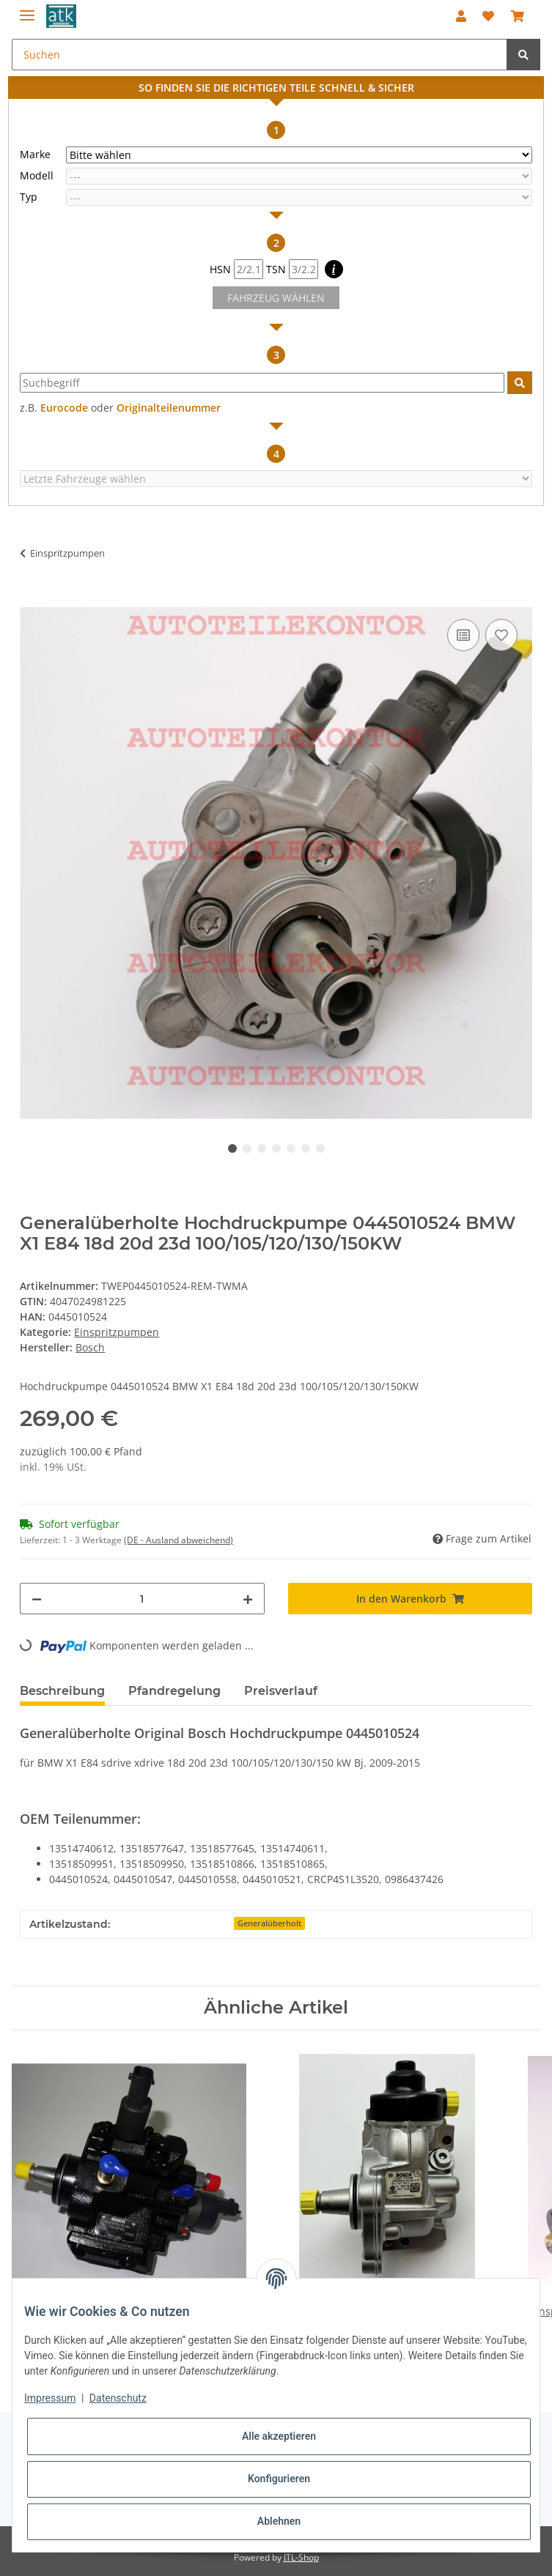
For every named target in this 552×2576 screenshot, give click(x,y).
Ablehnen (279, 2521)
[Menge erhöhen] (248, 1599)
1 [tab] (232, 1148)
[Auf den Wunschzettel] (501, 635)
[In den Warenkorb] (31, 599)
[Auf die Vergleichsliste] (463, 635)
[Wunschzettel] (488, 16)
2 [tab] (247, 1148)
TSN (292, 269)
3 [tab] (261, 1148)
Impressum (50, 2398)
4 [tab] (276, 1148)
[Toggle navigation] (27, 9)
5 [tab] (291, 1148)
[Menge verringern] (37, 1599)
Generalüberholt (269, 1923)
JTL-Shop (301, 2557)
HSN (236, 269)
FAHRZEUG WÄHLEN (276, 298)
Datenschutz (118, 2398)
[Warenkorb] (516, 16)
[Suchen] (259, 54)
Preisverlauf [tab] (280, 1691)
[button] (461, 16)
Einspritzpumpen (116, 1332)
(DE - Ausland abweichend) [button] (178, 1540)
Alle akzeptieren (279, 2436)
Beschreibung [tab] (62, 1691)
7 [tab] (320, 1148)
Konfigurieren (279, 2478)
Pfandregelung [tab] (174, 1691)
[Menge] (142, 1599)
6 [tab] (305, 1148)
